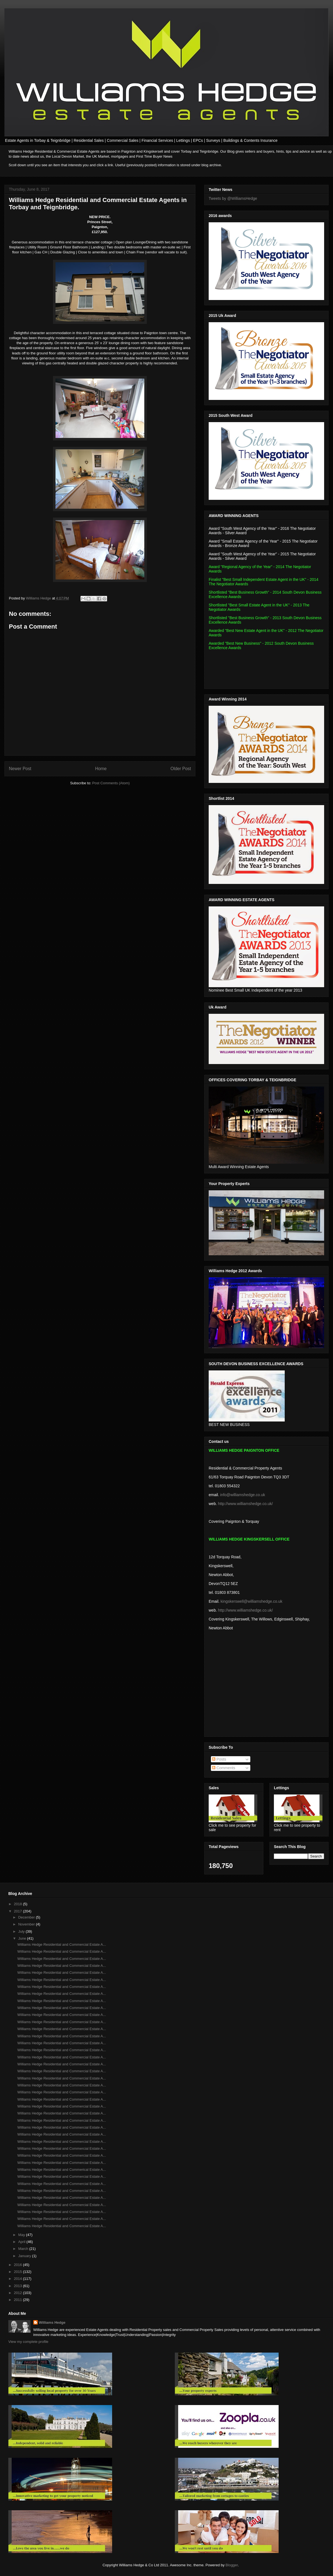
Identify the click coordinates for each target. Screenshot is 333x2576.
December (27, 1917)
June (22, 1938)
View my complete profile (28, 2342)
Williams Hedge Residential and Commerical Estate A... (61, 2169)
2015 (18, 2272)
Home (101, 768)
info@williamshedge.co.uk (242, 1495)
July (22, 1931)
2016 (18, 2265)
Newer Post (20, 768)
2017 (18, 1911)
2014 (18, 2279)
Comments (223, 1768)
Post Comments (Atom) (111, 783)
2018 (18, 1904)
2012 (18, 2293)
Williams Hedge (52, 2322)
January (25, 2256)
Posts (219, 1759)
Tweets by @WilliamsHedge (233, 198)
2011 (18, 2300)
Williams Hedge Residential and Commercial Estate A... (61, 1944)
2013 (18, 2286)
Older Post (180, 768)
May (22, 2235)
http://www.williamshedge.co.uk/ (245, 1503)
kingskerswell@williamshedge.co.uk (251, 1601)
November (27, 1924)
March (23, 2249)
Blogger (232, 2565)
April (22, 2242)
